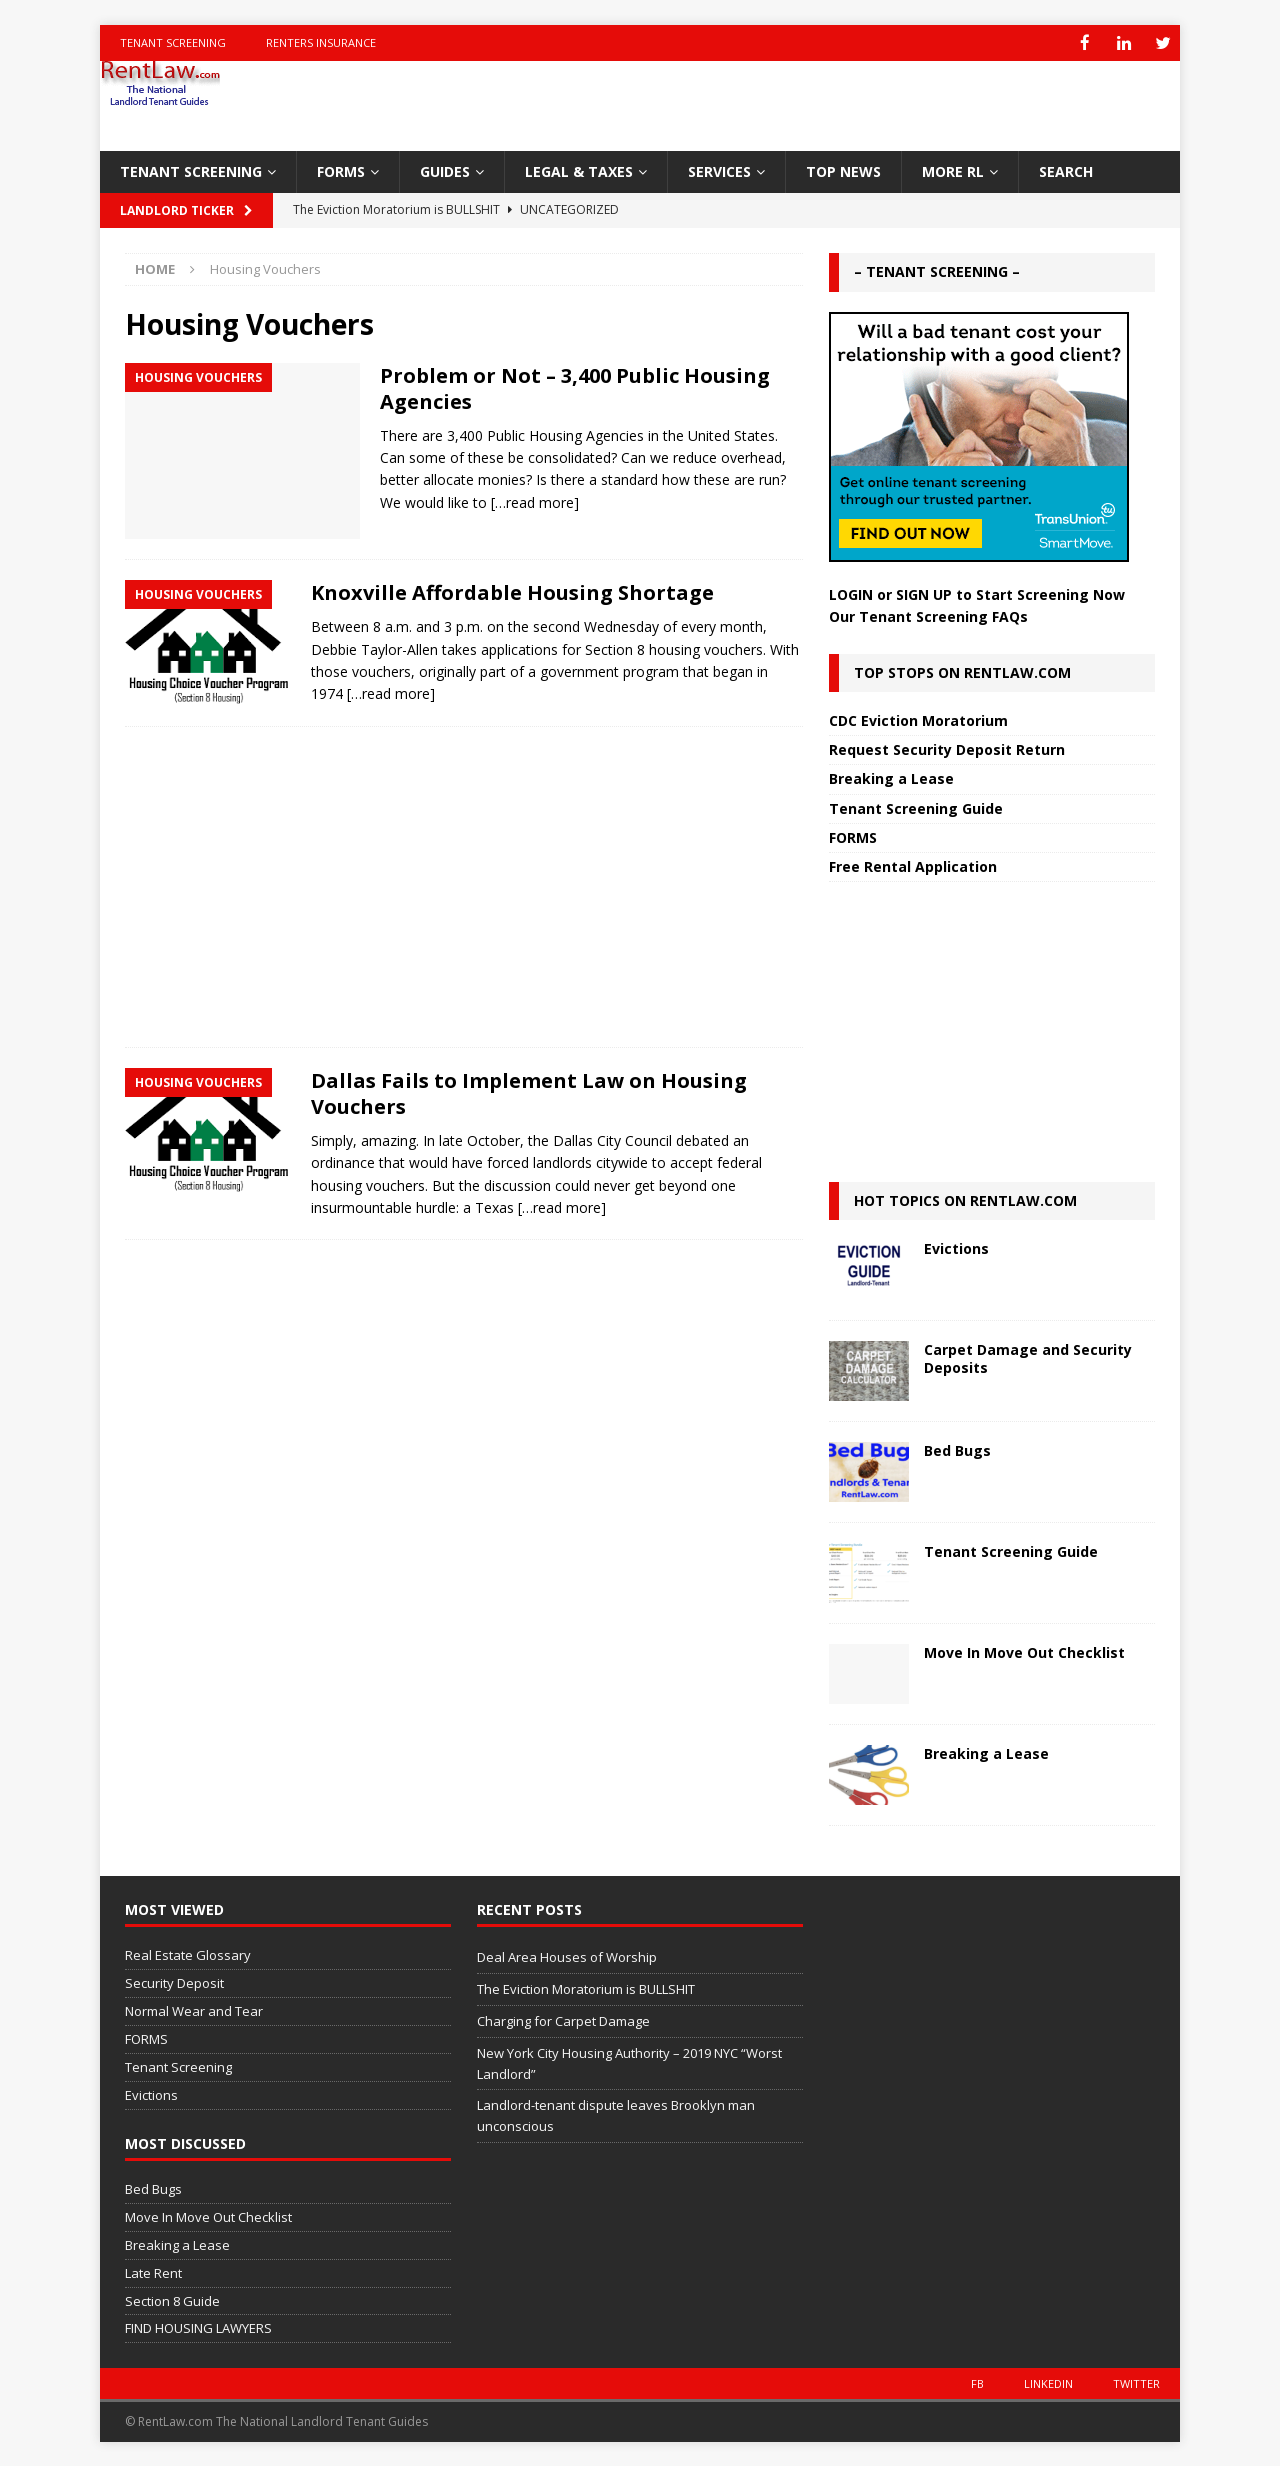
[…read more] (535, 501)
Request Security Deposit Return (947, 748)
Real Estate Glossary (188, 1954)
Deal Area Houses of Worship (567, 1956)
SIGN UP (924, 593)
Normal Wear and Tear (194, 2010)
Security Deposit (174, 1982)
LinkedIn (1048, 2382)
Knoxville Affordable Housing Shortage (512, 591)
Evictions (956, 1247)
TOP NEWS (843, 170)
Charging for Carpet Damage (563, 2020)
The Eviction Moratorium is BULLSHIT (586, 1988)
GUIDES (445, 170)
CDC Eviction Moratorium (918, 719)
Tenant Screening (173, 42)
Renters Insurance (321, 42)
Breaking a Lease (891, 777)
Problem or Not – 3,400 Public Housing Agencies (575, 387)
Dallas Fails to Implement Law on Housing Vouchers (529, 1092)
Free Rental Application (913, 865)
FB (977, 2382)
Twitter (1136, 2382)
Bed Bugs (957, 1449)
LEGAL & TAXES (579, 170)
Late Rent (153, 2272)
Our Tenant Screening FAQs (928, 615)
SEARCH (1066, 170)
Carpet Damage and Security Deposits (1028, 1357)
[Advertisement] (464, 886)
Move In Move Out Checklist (1024, 1651)
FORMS (341, 170)
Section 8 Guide (172, 2300)
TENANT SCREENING (191, 170)
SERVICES (719, 170)
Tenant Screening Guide (916, 807)
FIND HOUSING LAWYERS (198, 2327)
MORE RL (953, 170)
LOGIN (851, 593)
